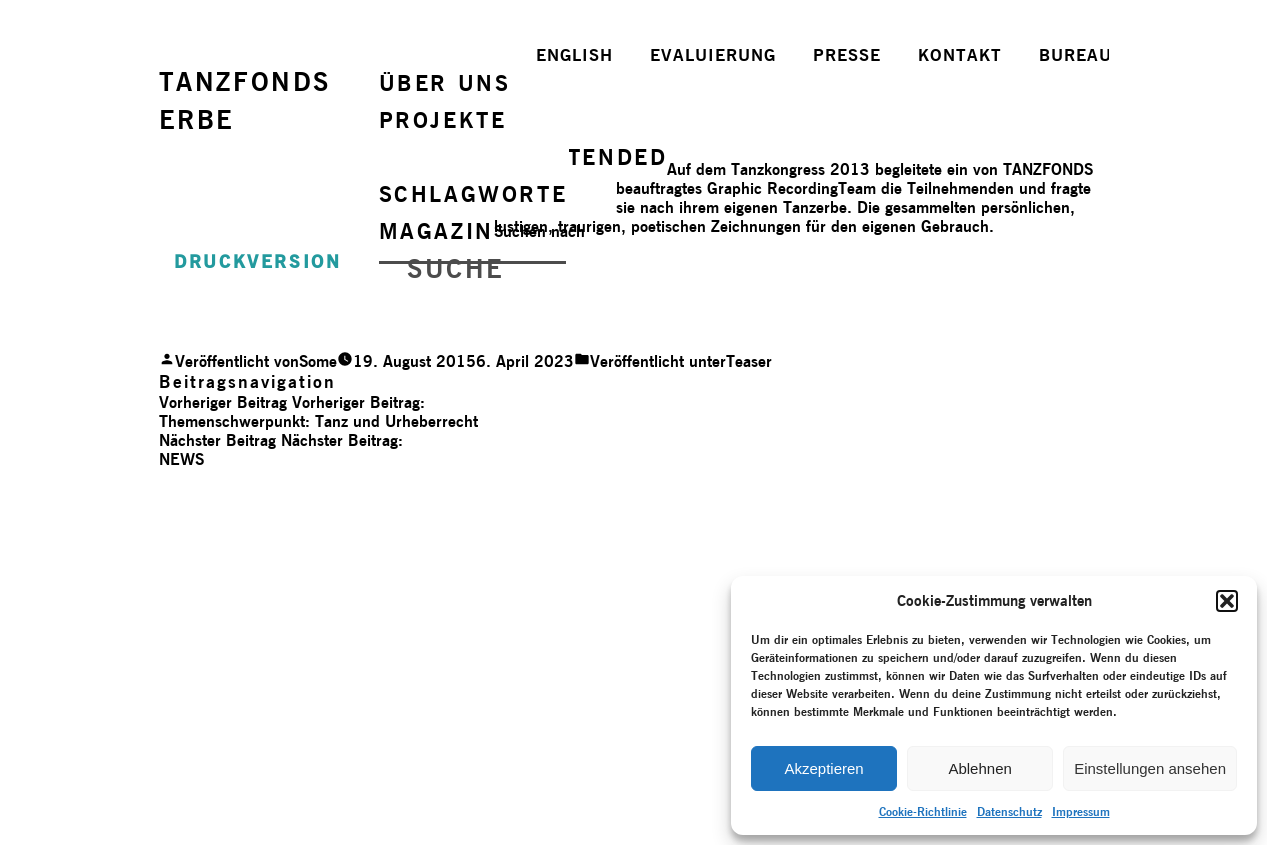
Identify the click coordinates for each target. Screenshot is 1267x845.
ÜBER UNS (445, 83)
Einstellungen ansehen (1150, 768)
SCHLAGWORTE (473, 194)
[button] (1227, 601)
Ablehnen (979, 768)
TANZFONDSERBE (245, 100)
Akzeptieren (823, 768)
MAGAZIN (436, 231)
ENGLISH (574, 55)
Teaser (749, 361)
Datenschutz (1009, 811)
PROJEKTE (443, 120)
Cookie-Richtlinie (923, 811)
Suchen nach (539, 231)
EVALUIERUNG (713, 55)
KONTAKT (960, 55)
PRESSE (847, 55)
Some (318, 361)
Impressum (1081, 811)
